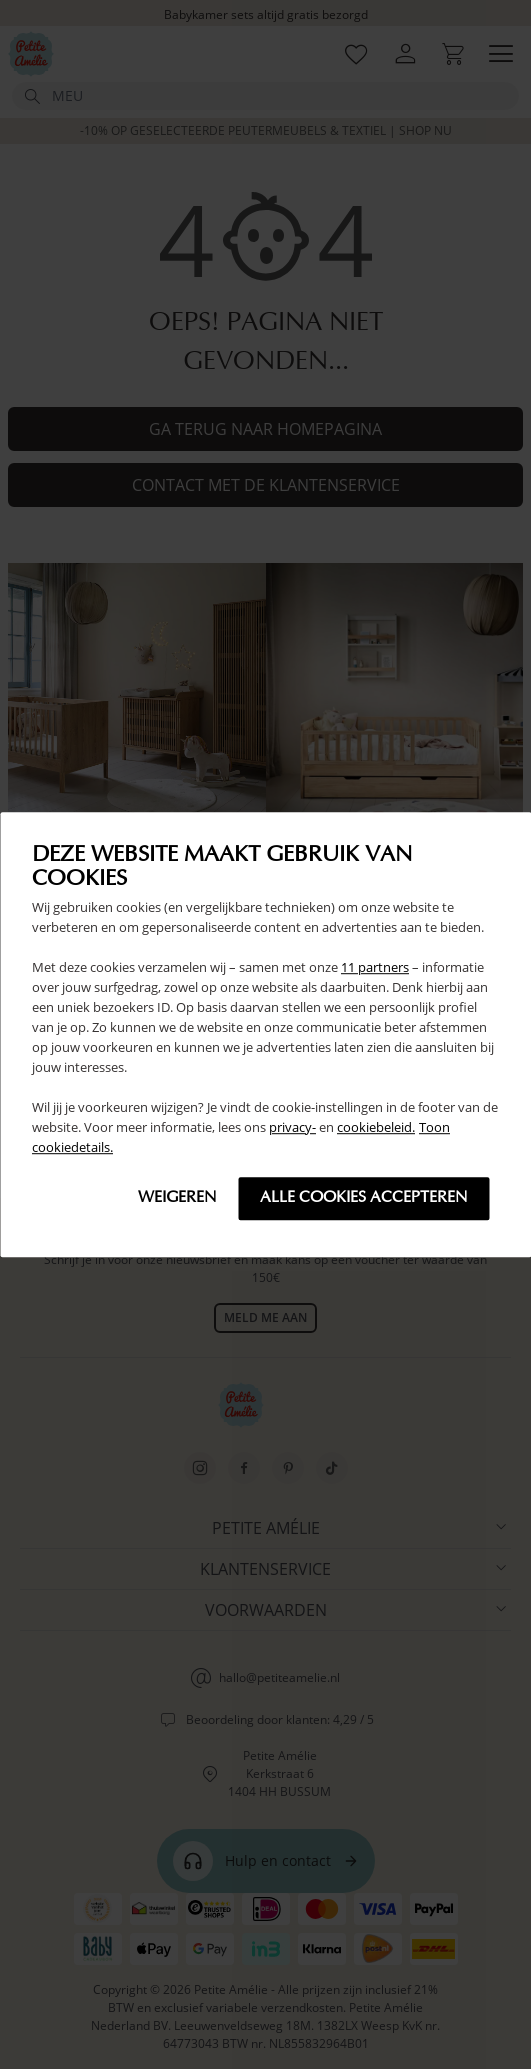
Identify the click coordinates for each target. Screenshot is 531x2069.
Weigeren (177, 1198)
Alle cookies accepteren (363, 1198)
